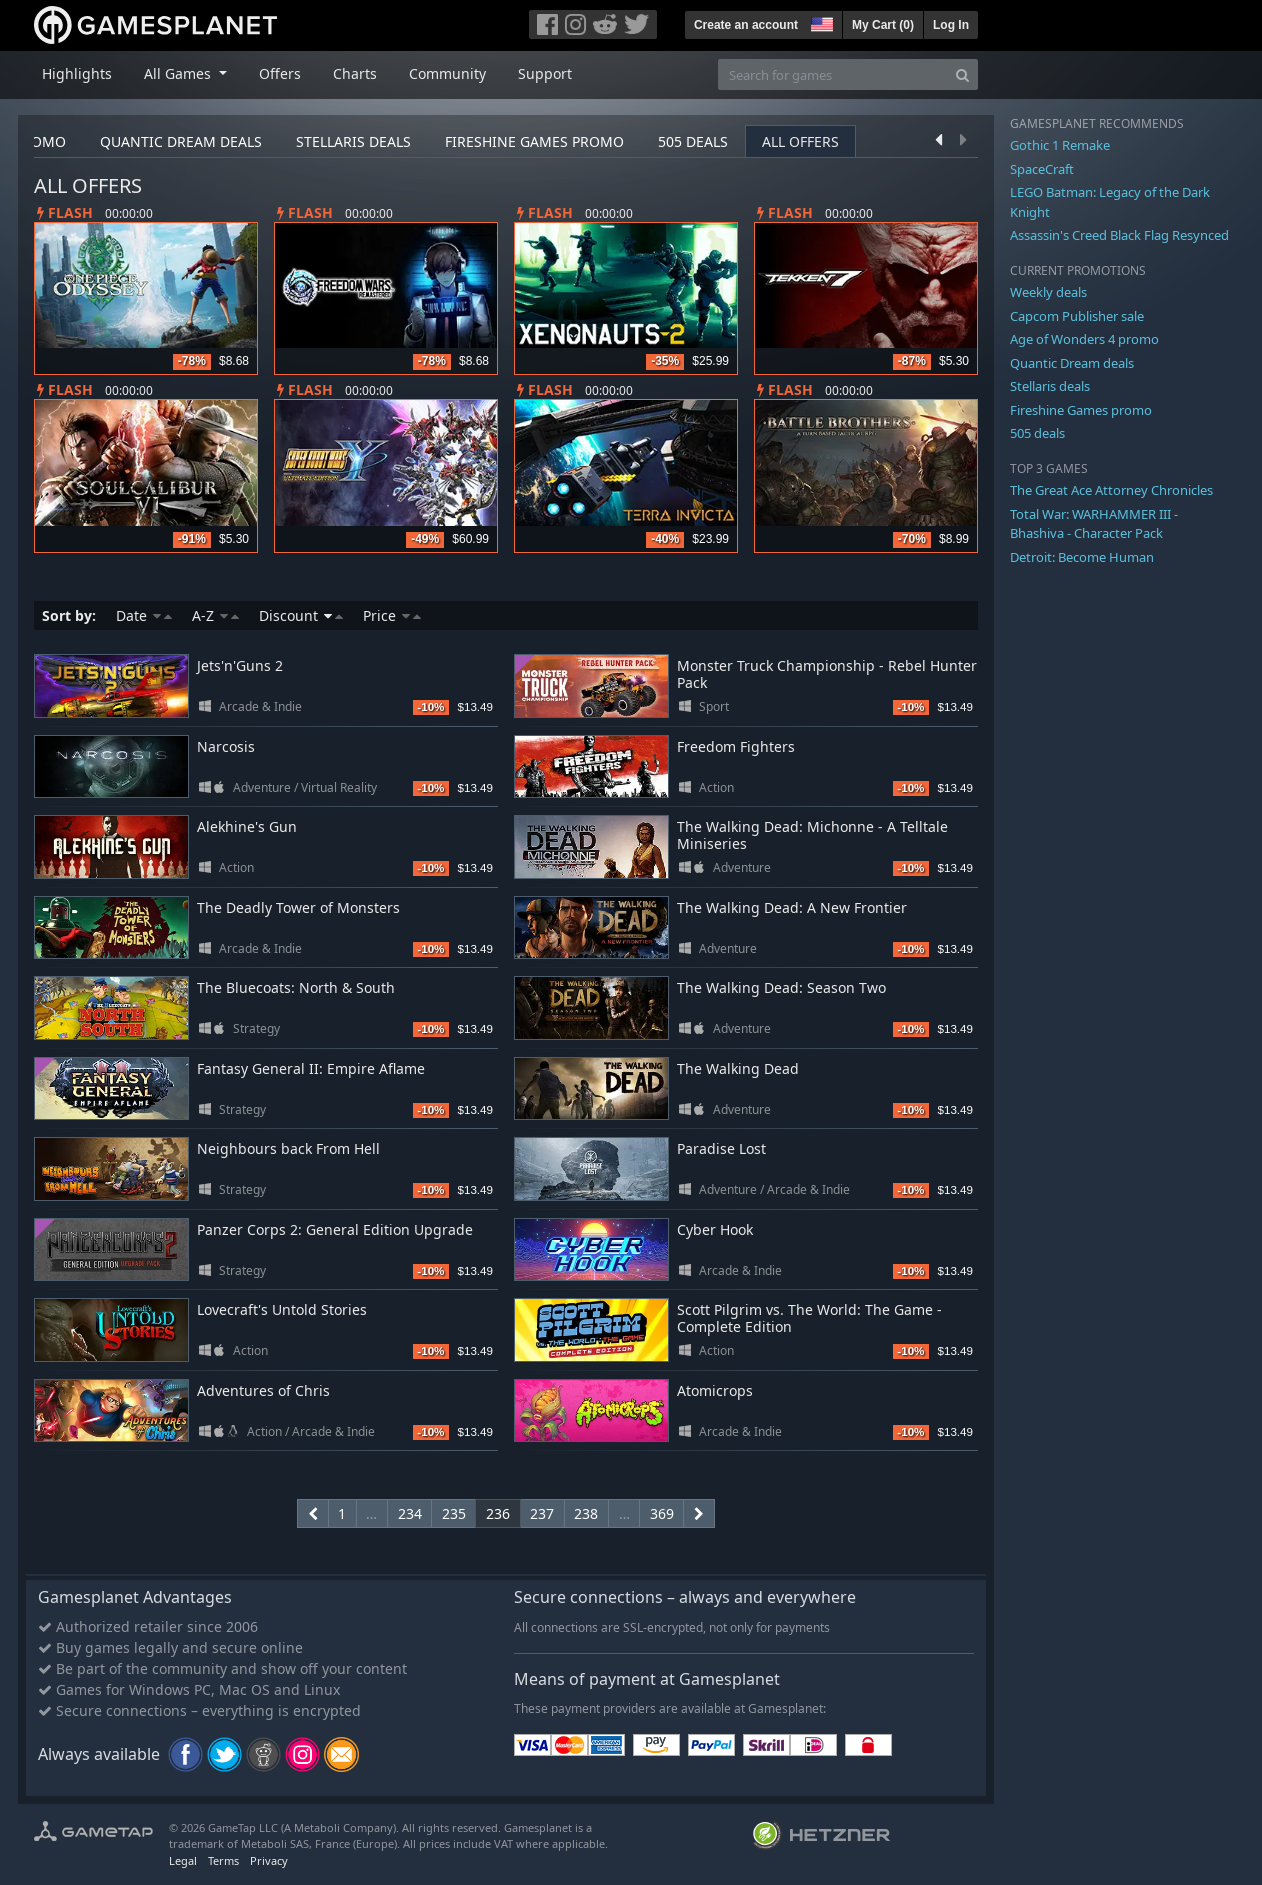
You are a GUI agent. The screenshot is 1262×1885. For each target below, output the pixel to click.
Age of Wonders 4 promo (1084, 339)
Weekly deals (1048, 292)
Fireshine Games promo (534, 141)
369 (662, 1513)
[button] (820, 22)
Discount (301, 615)
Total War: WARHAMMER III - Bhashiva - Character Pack (1094, 524)
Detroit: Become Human (1082, 557)
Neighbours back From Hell (288, 1148)
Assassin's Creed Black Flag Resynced (1119, 235)
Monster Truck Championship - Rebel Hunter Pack (827, 674)
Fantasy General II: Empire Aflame (311, 1068)
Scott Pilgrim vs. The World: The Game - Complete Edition (809, 1318)
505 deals (693, 141)
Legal (183, 1860)
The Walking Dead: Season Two (781, 987)
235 (454, 1513)
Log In (951, 25)
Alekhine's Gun (247, 826)
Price (392, 615)
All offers (800, 141)
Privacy (269, 1860)
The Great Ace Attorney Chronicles (1111, 490)
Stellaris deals (353, 141)
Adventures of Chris (263, 1390)
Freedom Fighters (736, 746)
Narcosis (226, 746)
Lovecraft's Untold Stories (282, 1309)
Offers (280, 73)
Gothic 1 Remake (1060, 145)
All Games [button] (179, 73)
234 (410, 1513)
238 (586, 1513)
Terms (223, 1860)
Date (144, 615)
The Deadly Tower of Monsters (298, 907)
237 (542, 1513)
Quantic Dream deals (181, 141)
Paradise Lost (721, 1148)
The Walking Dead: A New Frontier (792, 907)
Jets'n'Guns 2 (240, 665)
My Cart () (883, 25)
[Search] (962, 74)
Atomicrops (715, 1390)
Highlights (77, 73)
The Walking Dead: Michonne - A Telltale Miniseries (812, 835)
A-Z (215, 615)
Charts (355, 73)
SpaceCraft (1042, 169)
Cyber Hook (715, 1229)
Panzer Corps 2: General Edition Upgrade (335, 1229)
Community (447, 73)
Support (545, 73)
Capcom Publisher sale (1077, 316)
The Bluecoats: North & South (296, 987)
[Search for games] (833, 74)
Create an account (746, 25)
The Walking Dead (738, 1068)
